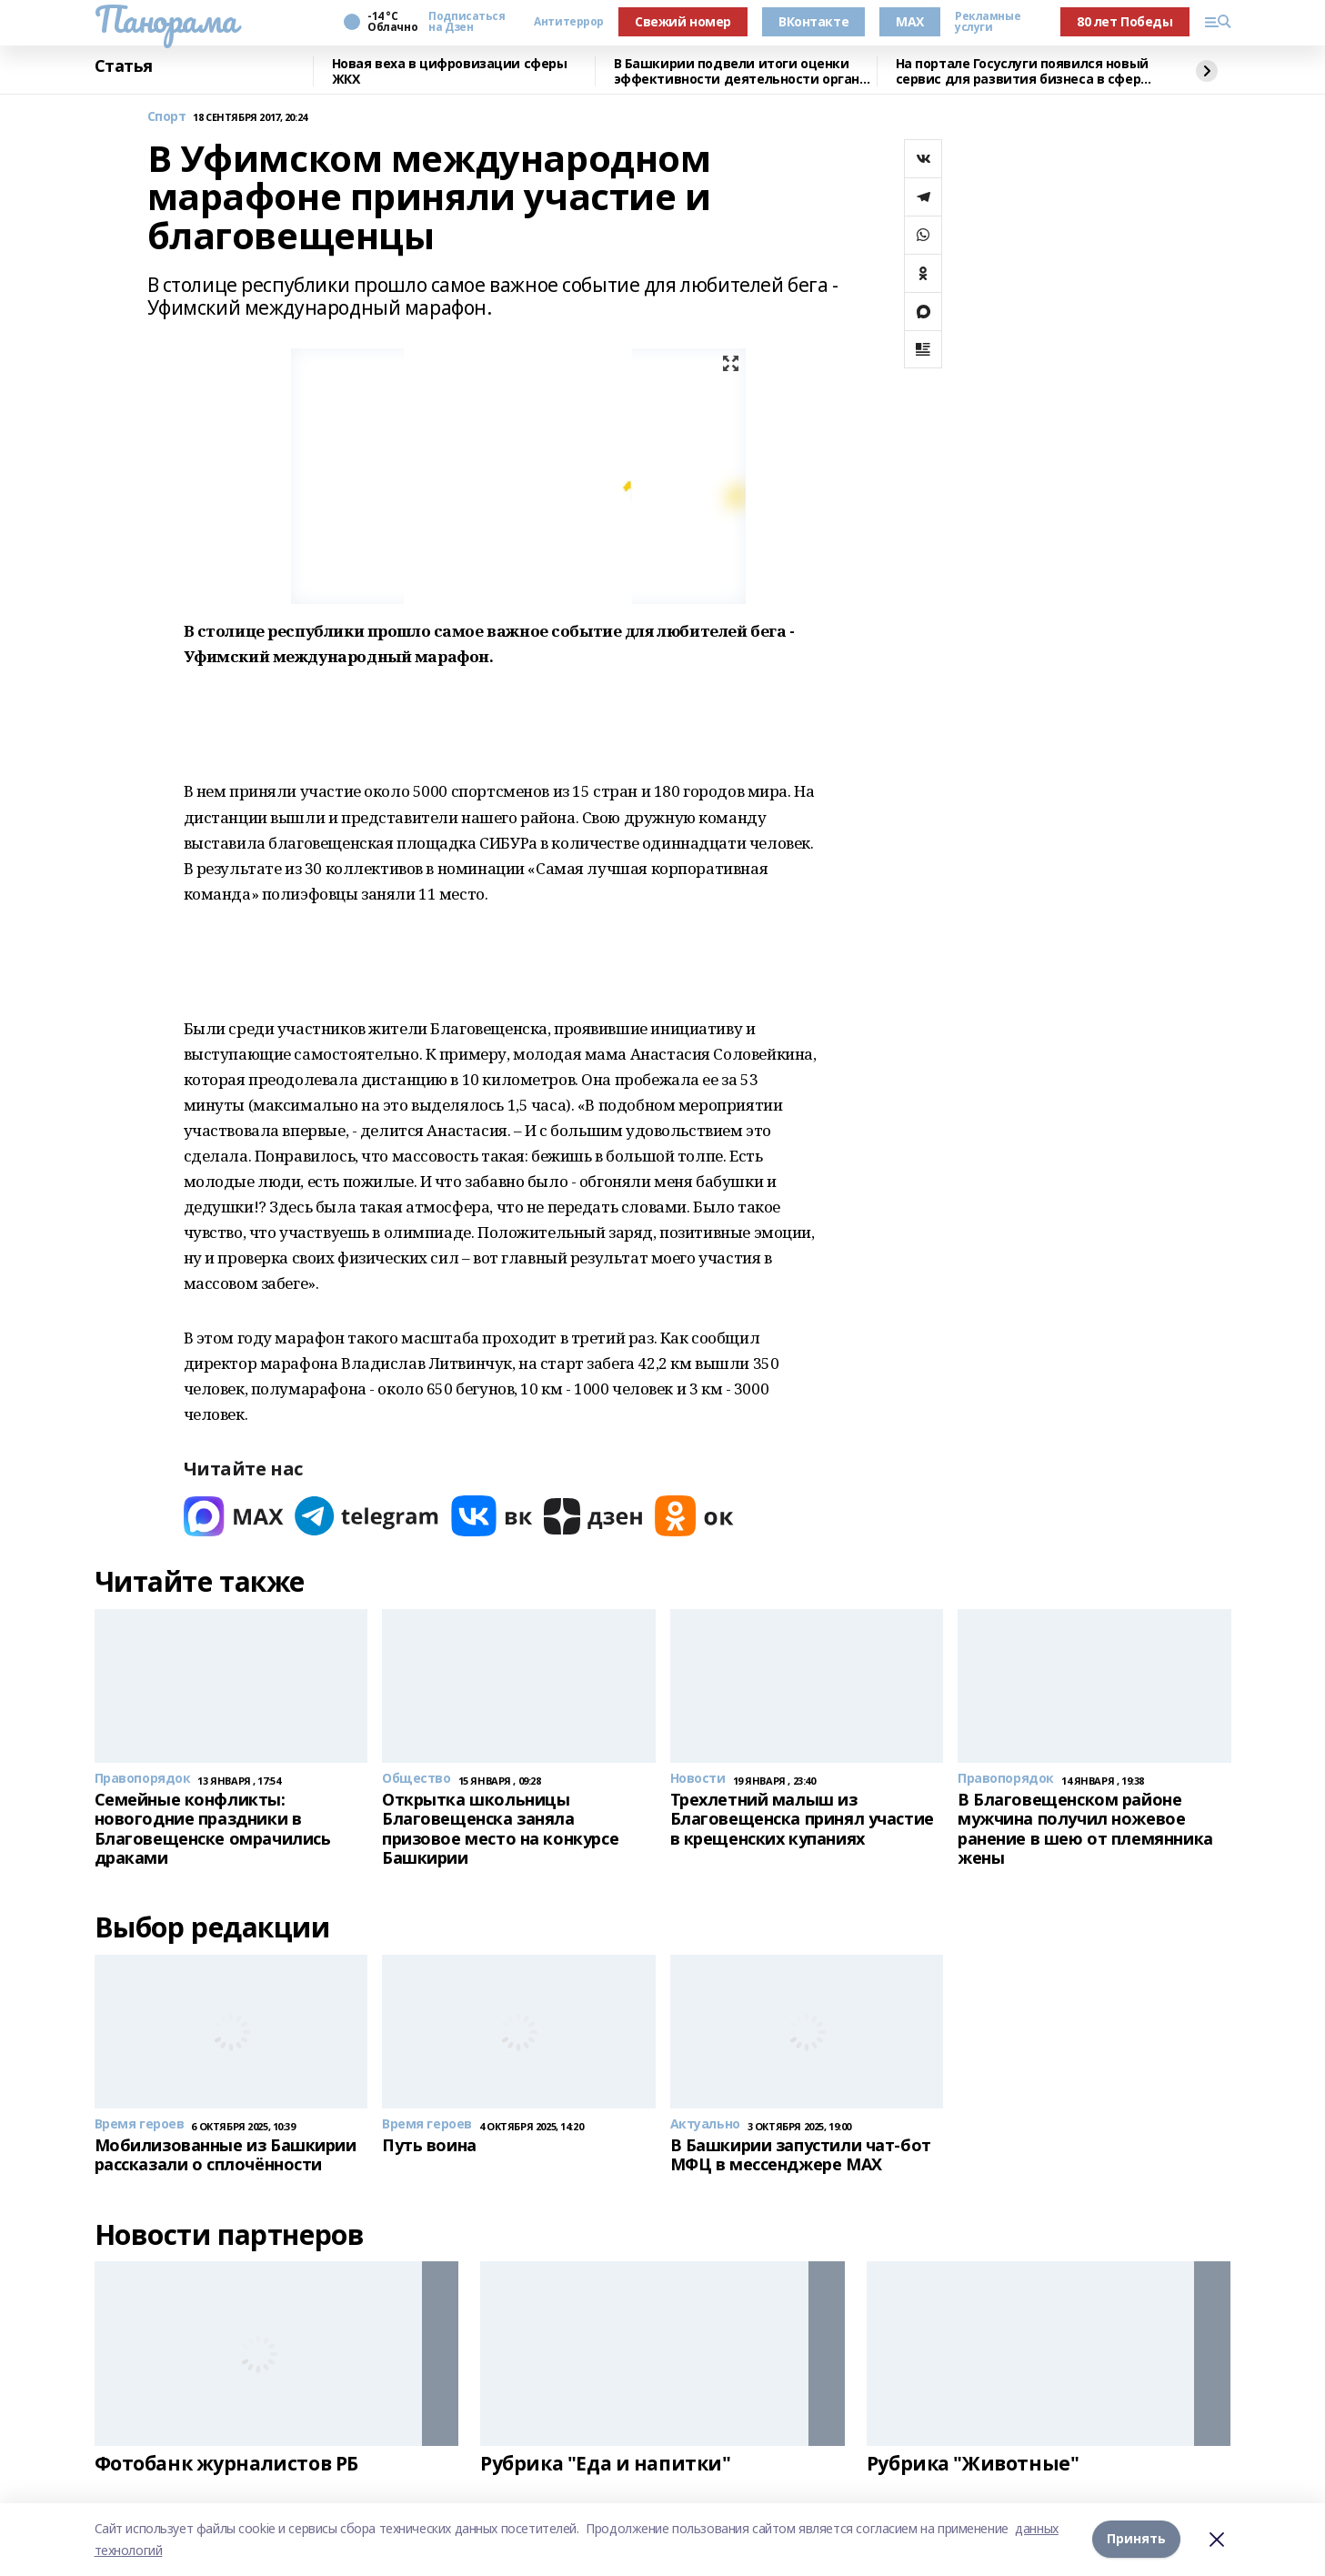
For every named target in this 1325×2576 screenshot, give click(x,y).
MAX (910, 21)
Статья (124, 66)
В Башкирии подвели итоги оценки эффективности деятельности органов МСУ (745, 71)
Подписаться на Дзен (466, 22)
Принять (1136, 2539)
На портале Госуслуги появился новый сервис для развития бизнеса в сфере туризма (1022, 71)
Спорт (166, 117)
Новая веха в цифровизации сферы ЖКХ (449, 71)
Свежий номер (683, 21)
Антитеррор (569, 21)
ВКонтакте (813, 21)
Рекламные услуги (987, 22)
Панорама (166, 19)
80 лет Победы (1125, 21)
